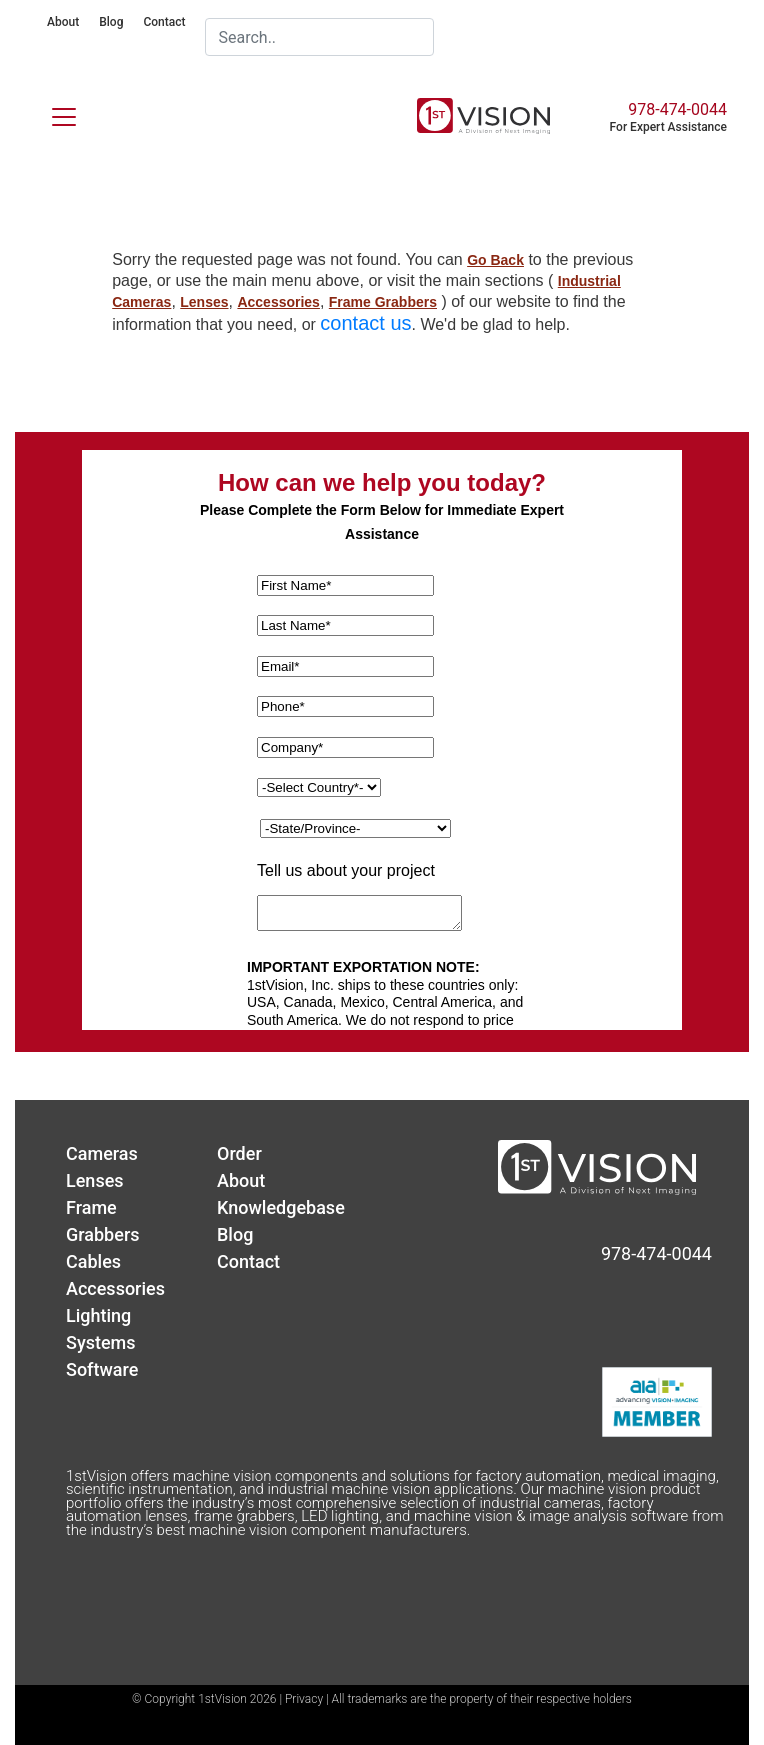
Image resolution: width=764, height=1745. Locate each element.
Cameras (102, 1153)
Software (102, 1369)
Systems (101, 1342)
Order (239, 1153)
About (63, 22)
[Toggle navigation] (52, 113)
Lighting (98, 1315)
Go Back (495, 260)
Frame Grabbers (383, 302)
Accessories (278, 302)
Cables (93, 1261)
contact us (365, 323)
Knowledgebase (281, 1207)
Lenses (204, 302)
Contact (164, 22)
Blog (111, 22)
